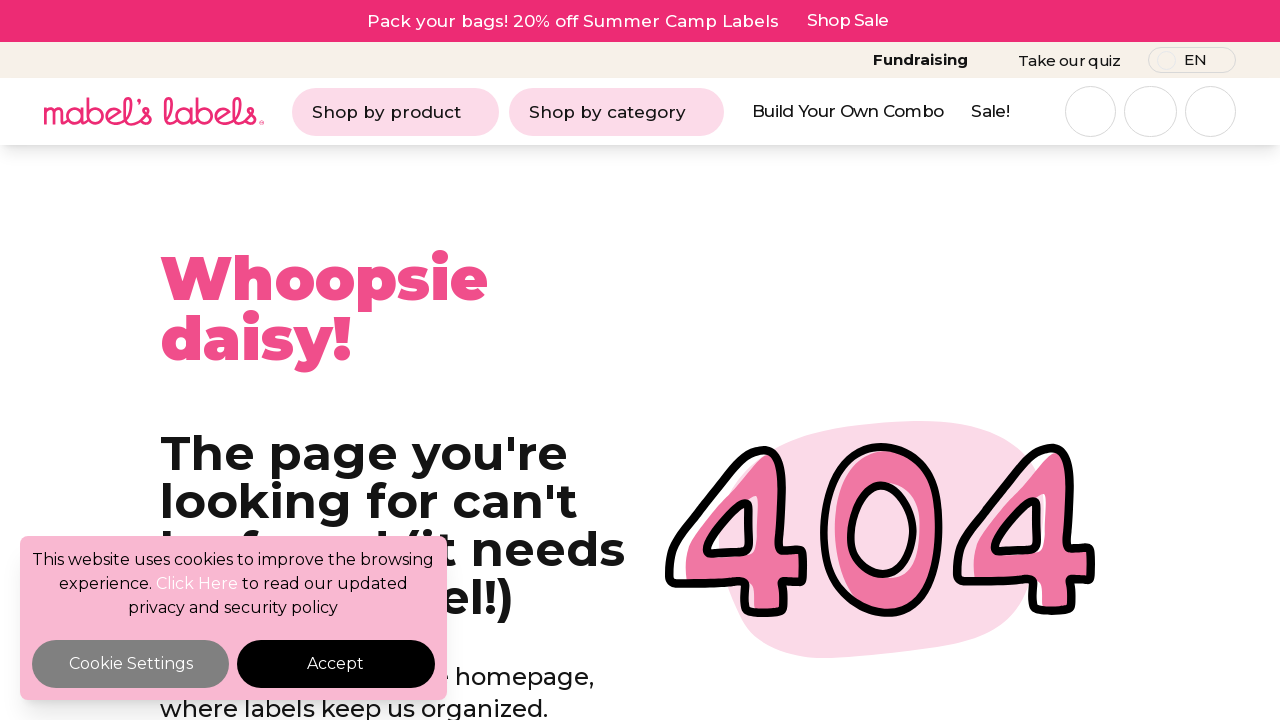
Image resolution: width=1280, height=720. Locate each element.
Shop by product (395, 112)
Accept (335, 663)
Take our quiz (1069, 60)
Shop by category (616, 112)
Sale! (990, 111)
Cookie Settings (131, 663)
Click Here (197, 583)
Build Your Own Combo (847, 111)
